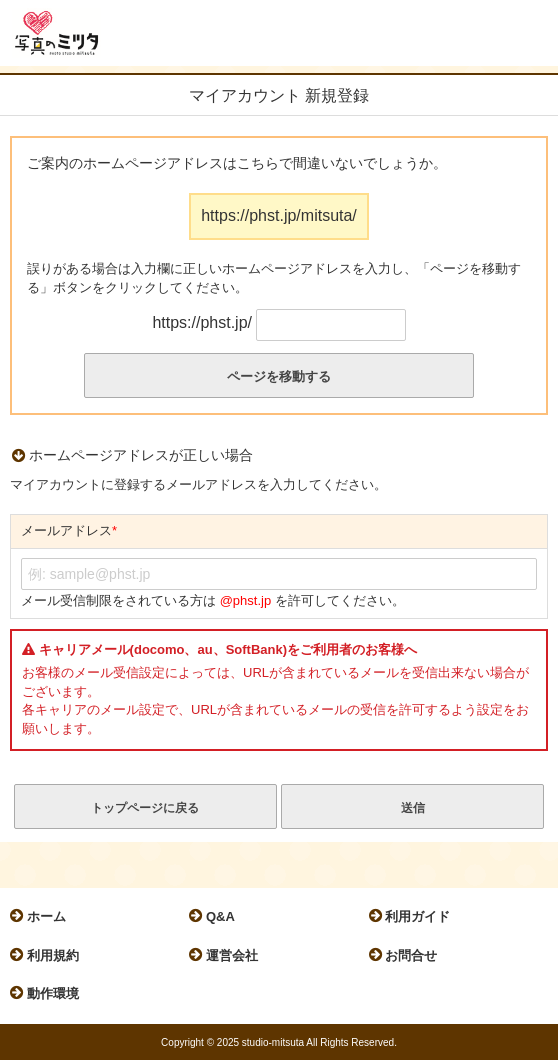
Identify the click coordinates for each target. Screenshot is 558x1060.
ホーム (43, 916)
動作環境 (49, 993)
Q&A (217, 916)
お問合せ (408, 955)
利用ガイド (415, 916)
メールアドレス (69, 531)
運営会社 (228, 955)
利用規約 (49, 955)
